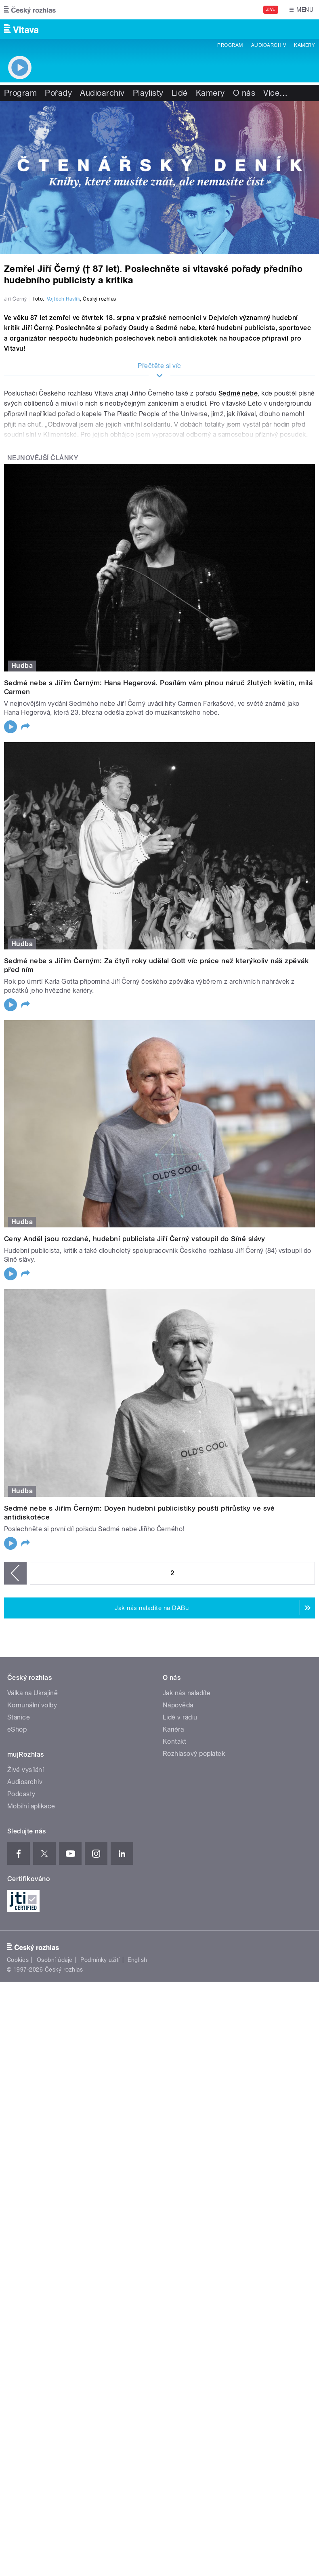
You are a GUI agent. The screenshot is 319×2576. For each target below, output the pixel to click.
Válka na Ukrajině (32, 1872)
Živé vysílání (25, 1949)
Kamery (304, 45)
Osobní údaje (55, 2139)
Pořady (58, 93)
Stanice (18, 1896)
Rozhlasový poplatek (194, 1933)
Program (230, 45)
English (137, 2139)
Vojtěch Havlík (63, 479)
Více (275, 93)
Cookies (18, 2139)
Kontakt (174, 1921)
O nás (244, 93)
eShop (17, 1909)
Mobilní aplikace (31, 1985)
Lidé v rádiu (180, 1896)
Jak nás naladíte (187, 1872)
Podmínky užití (100, 2139)
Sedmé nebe (238, 573)
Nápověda (178, 1884)
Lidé (180, 93)
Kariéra (173, 1909)
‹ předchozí (15, 1752)
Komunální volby (32, 1884)
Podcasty (21, 1973)
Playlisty (148, 93)
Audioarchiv (268, 45)
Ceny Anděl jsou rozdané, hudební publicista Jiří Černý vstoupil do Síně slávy (134, 1418)
